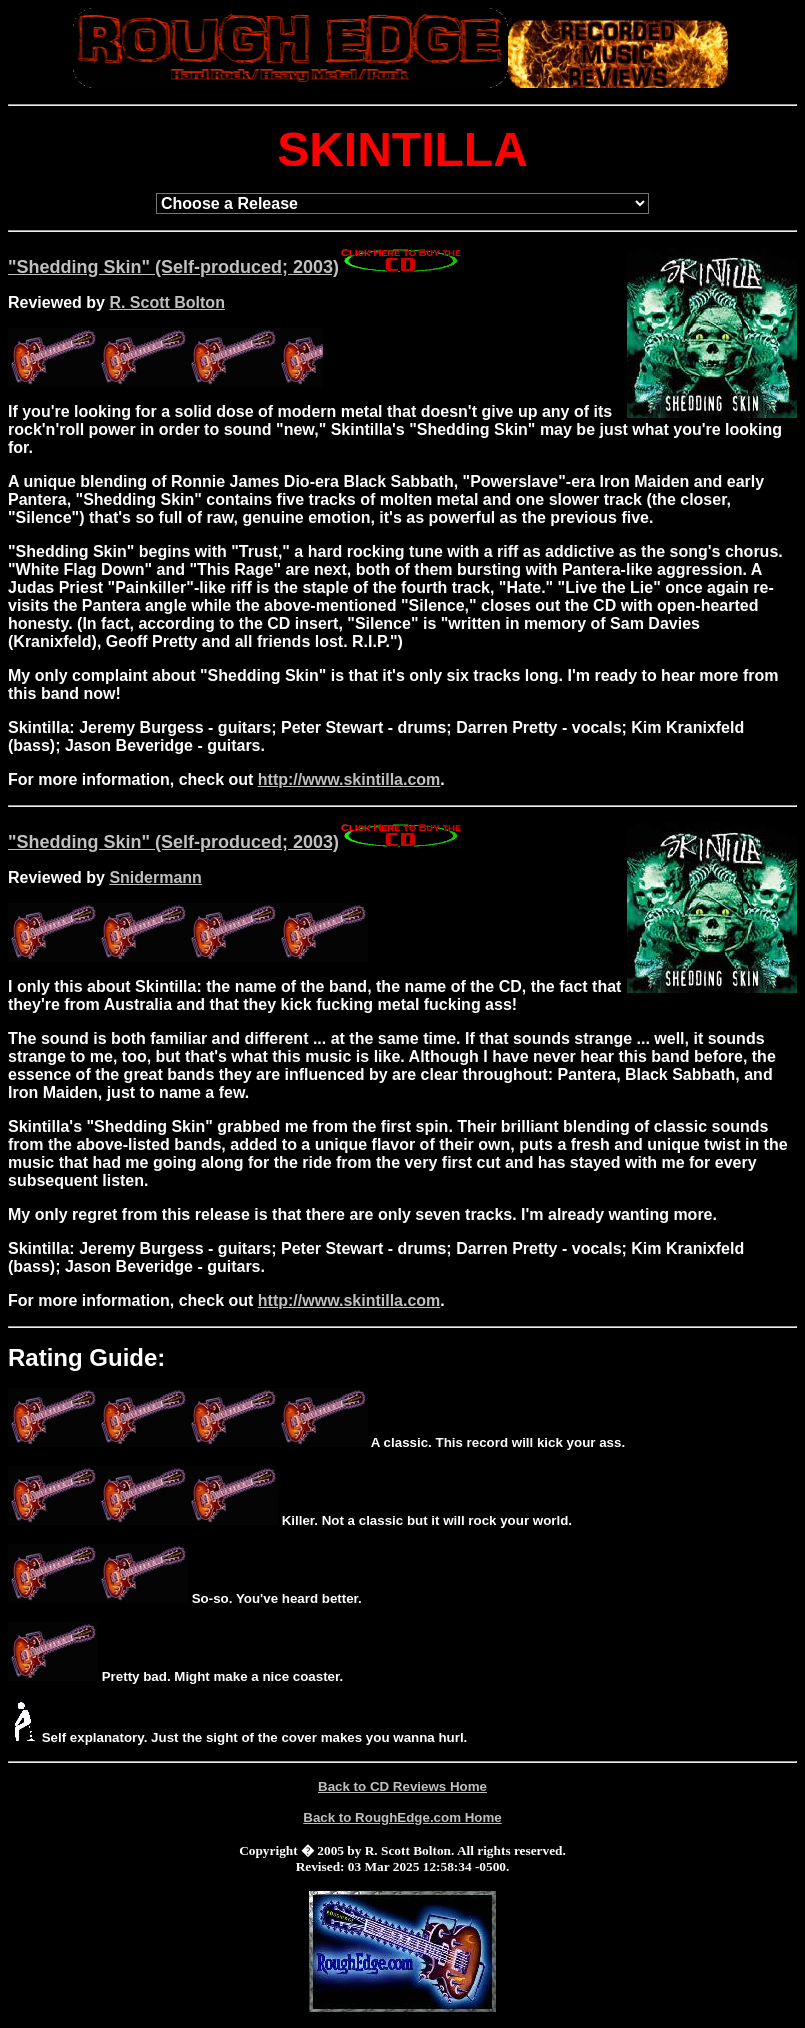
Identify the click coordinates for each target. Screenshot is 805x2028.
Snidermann (155, 877)
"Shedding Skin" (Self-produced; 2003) (236, 267)
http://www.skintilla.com (349, 779)
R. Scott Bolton (167, 302)
